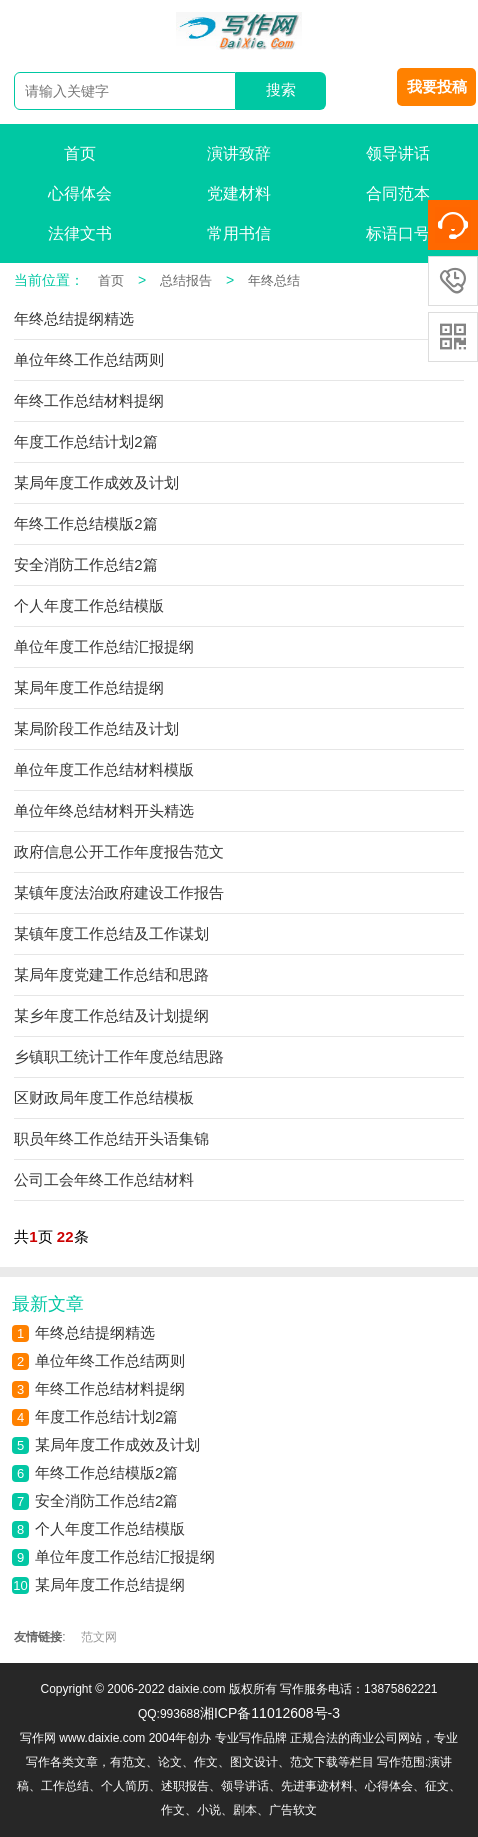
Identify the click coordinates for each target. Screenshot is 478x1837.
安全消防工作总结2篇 (106, 1500)
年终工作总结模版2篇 (106, 1472)
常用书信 (239, 233)
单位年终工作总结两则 (110, 1360)
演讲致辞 (239, 153)
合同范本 (398, 193)
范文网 (99, 1637)
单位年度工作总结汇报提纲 (125, 1556)
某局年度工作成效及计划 (117, 1444)
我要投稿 (437, 86)
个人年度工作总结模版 (110, 1528)
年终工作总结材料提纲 (110, 1388)
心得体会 (80, 193)
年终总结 (274, 280)
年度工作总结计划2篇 (106, 1416)
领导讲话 (398, 153)
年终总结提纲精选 (95, 1332)
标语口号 (398, 233)
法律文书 (80, 233)
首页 (80, 153)
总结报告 (186, 280)
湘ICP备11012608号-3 (270, 1713)
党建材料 (239, 193)
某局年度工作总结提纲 (110, 1584)
